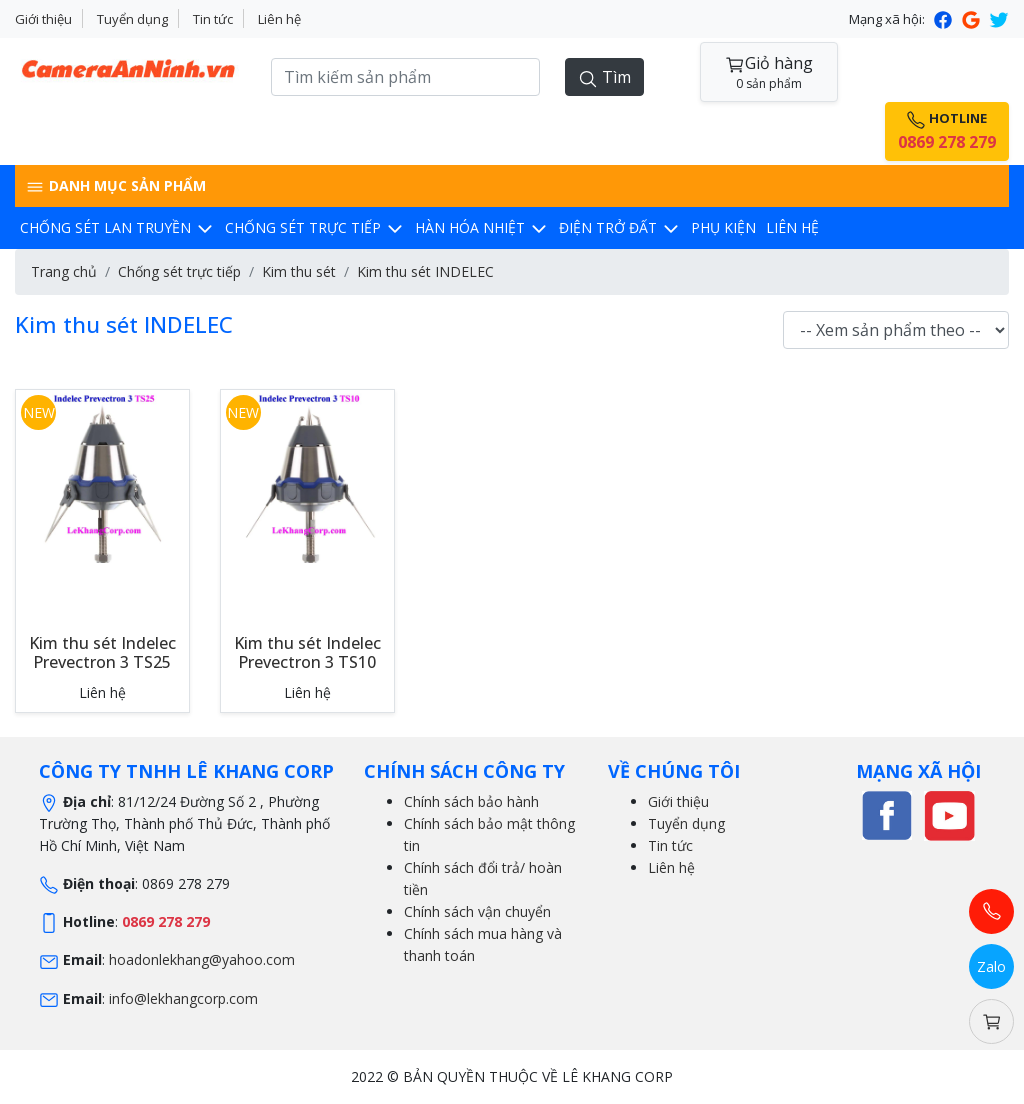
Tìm (604, 77)
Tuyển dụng (132, 19)
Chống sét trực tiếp (315, 227)
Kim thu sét (299, 271)
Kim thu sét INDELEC (425, 271)
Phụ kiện (723, 227)
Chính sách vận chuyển (477, 911)
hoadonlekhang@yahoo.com (202, 959)
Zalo (991, 966)
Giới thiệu (43, 19)
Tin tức (213, 19)
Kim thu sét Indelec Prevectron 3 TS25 (102, 652)
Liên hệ (279, 19)
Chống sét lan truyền (117, 227)
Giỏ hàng (769, 72)
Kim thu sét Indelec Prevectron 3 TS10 (307, 652)
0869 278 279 (166, 921)
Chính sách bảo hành (471, 801)
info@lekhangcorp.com (183, 998)
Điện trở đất (620, 227)
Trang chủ (64, 271)
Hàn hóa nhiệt (482, 227)
